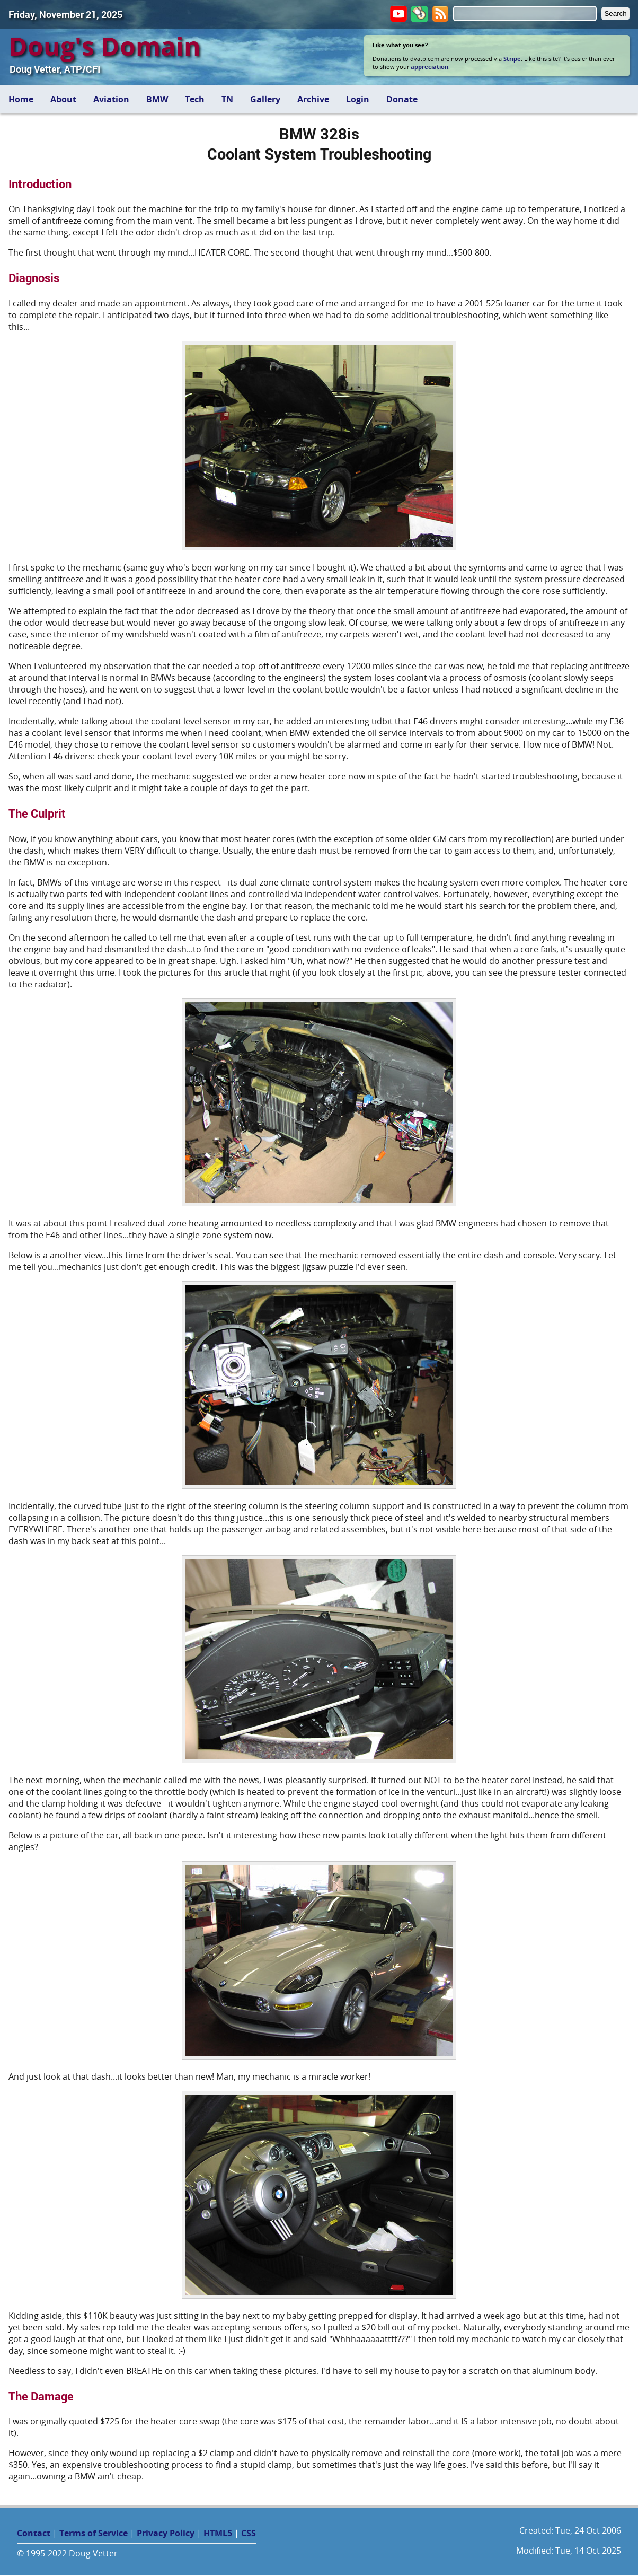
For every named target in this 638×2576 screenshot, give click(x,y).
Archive (313, 99)
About (63, 99)
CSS (248, 2533)
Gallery (265, 99)
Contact (33, 2533)
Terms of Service (93, 2533)
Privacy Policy (165, 2533)
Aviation (111, 99)
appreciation (429, 67)
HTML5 (217, 2533)
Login (357, 99)
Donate (402, 99)
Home (20, 99)
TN (227, 99)
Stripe (512, 59)
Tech (195, 99)
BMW (157, 99)
